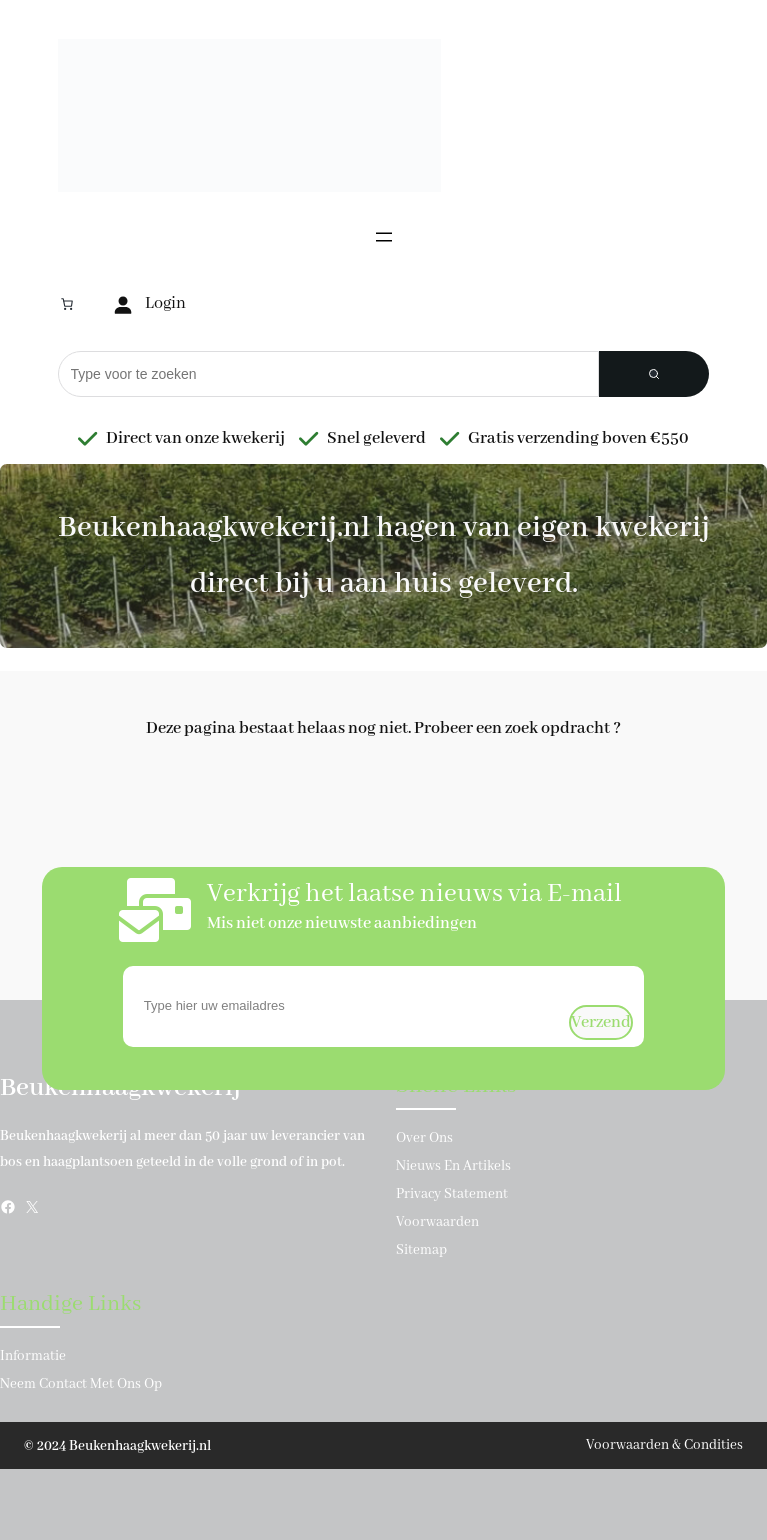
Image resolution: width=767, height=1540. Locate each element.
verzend (601, 1022)
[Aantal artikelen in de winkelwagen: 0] (67, 304)
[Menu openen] (384, 237)
